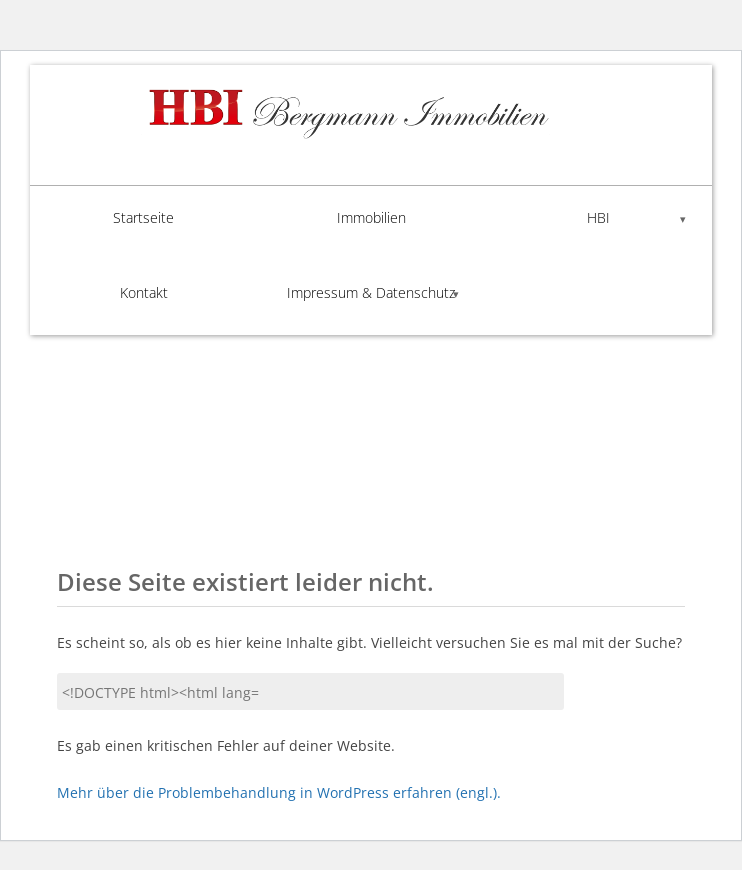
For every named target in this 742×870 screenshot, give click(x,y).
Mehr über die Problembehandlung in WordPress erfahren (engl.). (279, 792)
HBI (598, 217)
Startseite (143, 217)
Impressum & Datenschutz (371, 292)
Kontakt (144, 292)
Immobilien (371, 217)
